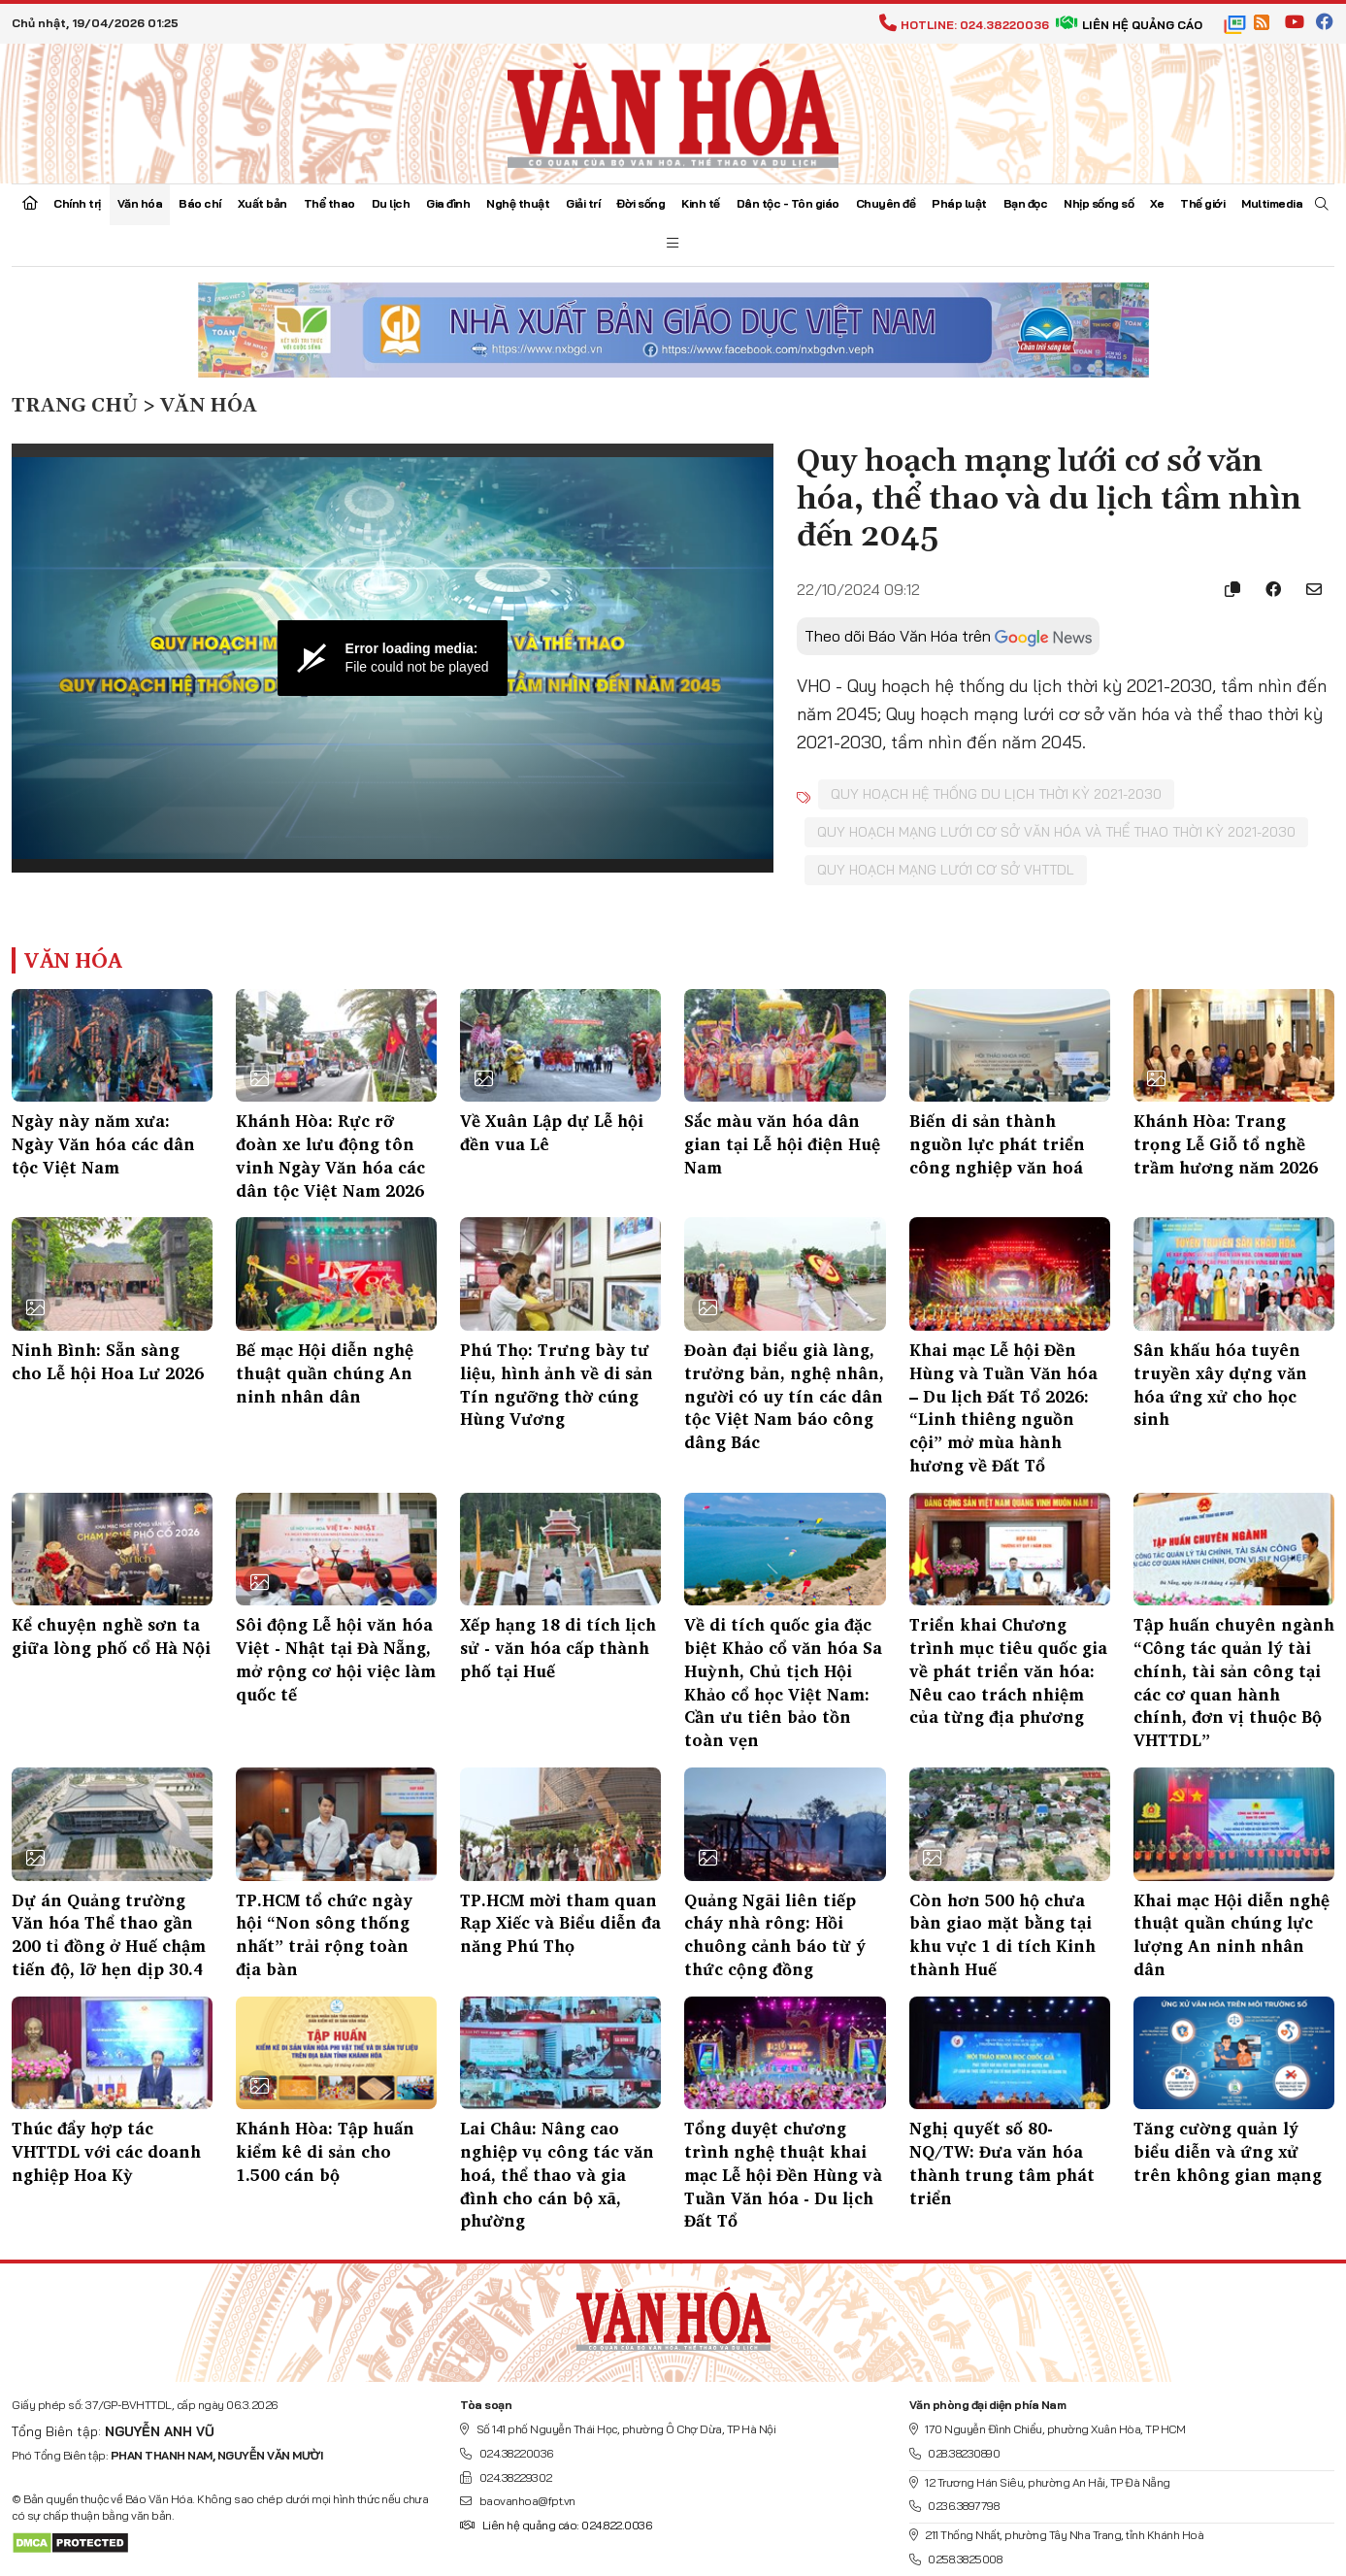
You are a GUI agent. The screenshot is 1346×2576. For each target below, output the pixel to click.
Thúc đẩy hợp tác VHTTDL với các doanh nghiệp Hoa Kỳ (106, 2151)
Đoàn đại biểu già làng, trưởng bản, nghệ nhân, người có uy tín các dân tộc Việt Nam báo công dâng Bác (784, 1396)
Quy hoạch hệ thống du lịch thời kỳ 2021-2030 (996, 794)
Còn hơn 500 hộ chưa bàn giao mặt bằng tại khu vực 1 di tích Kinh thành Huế (1002, 1934)
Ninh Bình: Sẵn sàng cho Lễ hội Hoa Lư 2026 (108, 1361)
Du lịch (391, 203)
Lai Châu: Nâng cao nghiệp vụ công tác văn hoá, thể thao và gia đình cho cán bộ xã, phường (557, 2174)
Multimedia (1271, 203)
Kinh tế (700, 203)
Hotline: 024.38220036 (964, 24)
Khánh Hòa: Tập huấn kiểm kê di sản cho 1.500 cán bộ (325, 2151)
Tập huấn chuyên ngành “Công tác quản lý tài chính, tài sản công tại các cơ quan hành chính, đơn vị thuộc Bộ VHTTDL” (1233, 1682)
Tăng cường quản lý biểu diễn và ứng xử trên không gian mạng (1227, 2151)
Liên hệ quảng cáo (1129, 24)
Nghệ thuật (517, 203)
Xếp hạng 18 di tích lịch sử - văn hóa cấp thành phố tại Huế (558, 1647)
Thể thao (329, 203)
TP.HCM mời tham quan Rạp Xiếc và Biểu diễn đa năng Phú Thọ (560, 1923)
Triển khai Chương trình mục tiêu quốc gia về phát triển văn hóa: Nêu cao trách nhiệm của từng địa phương (1008, 1670)
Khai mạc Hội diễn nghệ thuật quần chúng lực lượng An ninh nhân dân (1231, 1934)
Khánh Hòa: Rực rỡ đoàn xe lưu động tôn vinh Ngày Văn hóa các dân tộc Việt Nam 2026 (330, 1155)
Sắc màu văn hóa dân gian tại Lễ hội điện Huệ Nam (782, 1143)
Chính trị (77, 203)
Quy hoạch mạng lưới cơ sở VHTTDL (945, 869)
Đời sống (640, 203)
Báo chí (200, 203)
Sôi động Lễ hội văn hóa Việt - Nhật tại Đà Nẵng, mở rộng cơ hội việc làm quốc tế (336, 1658)
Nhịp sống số (1098, 203)
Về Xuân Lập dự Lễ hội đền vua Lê (551, 1132)
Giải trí (583, 203)
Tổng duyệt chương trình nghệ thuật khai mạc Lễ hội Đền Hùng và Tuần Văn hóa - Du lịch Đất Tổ (783, 2174)
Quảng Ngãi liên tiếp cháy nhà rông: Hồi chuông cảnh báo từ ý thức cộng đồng (775, 1934)
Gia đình (448, 203)
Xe (1157, 203)
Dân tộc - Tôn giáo (788, 203)
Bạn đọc (1025, 203)
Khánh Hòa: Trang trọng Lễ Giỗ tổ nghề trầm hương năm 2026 (1225, 1143)
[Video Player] (392, 658)
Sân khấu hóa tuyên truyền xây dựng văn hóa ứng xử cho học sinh (1220, 1384)
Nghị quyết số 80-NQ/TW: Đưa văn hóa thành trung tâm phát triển (1002, 2162)
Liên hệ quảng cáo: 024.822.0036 (555, 2525)
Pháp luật (959, 203)
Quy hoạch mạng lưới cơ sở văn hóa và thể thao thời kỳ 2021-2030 (1056, 832)
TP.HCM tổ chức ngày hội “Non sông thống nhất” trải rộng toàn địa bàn (324, 1934)
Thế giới (1202, 203)
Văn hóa (140, 203)
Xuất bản (262, 203)
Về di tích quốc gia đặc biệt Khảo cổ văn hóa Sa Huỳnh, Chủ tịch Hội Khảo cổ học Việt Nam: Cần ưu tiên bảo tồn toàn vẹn (783, 1682)
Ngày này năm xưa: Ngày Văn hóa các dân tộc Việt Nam (103, 1143)
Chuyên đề (886, 203)
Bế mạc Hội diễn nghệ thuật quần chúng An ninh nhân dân (324, 1373)
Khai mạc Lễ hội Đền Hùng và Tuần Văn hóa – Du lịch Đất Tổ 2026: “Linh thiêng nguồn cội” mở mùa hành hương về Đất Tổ (1003, 1407)
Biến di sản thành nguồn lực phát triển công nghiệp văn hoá (997, 1143)
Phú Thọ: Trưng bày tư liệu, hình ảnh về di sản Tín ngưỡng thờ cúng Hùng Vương (556, 1384)
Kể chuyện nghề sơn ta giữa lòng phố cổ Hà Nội (111, 1636)
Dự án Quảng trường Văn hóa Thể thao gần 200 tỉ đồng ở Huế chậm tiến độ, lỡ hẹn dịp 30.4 (109, 1934)
